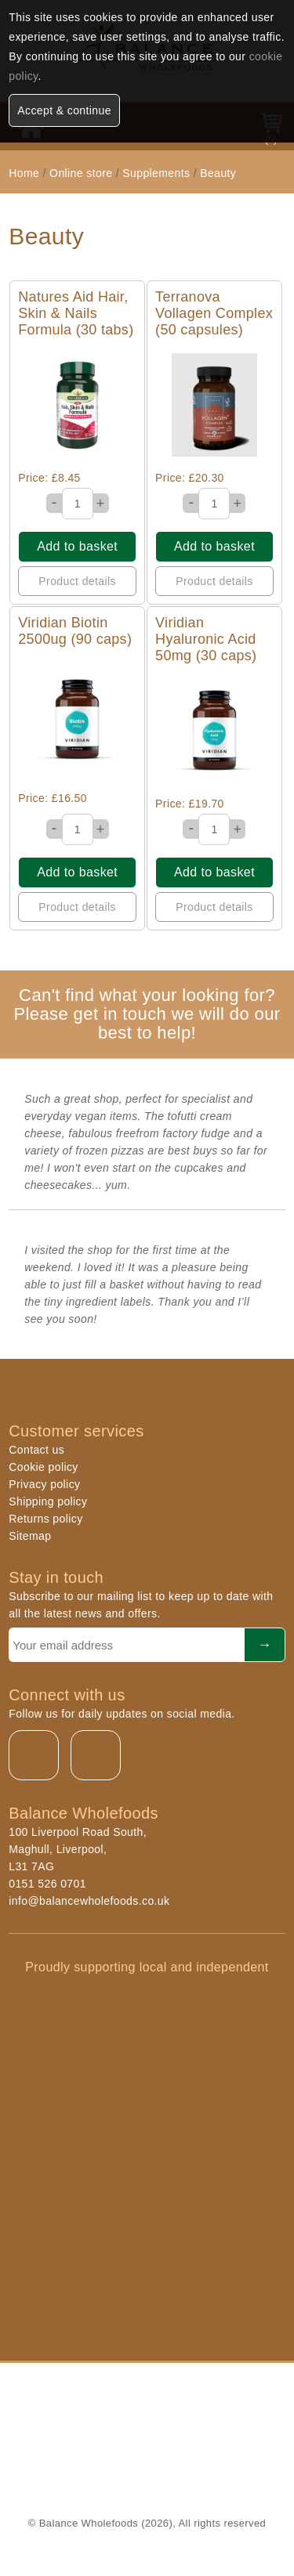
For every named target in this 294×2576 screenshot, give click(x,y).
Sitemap (30, 1536)
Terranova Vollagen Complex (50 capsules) (214, 313)
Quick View (77, 405)
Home (24, 173)
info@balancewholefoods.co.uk (89, 1901)
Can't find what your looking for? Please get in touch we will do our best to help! (146, 1013)
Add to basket (77, 546)
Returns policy (45, 1518)
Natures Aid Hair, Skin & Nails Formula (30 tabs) (75, 313)
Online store (82, 173)
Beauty (218, 173)
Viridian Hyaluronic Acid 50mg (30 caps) (205, 639)
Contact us (36, 1449)
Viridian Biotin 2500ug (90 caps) (75, 631)
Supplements (156, 173)
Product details (77, 581)
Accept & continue (64, 110)
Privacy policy (44, 1484)
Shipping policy (48, 1501)
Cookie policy (43, 1467)
